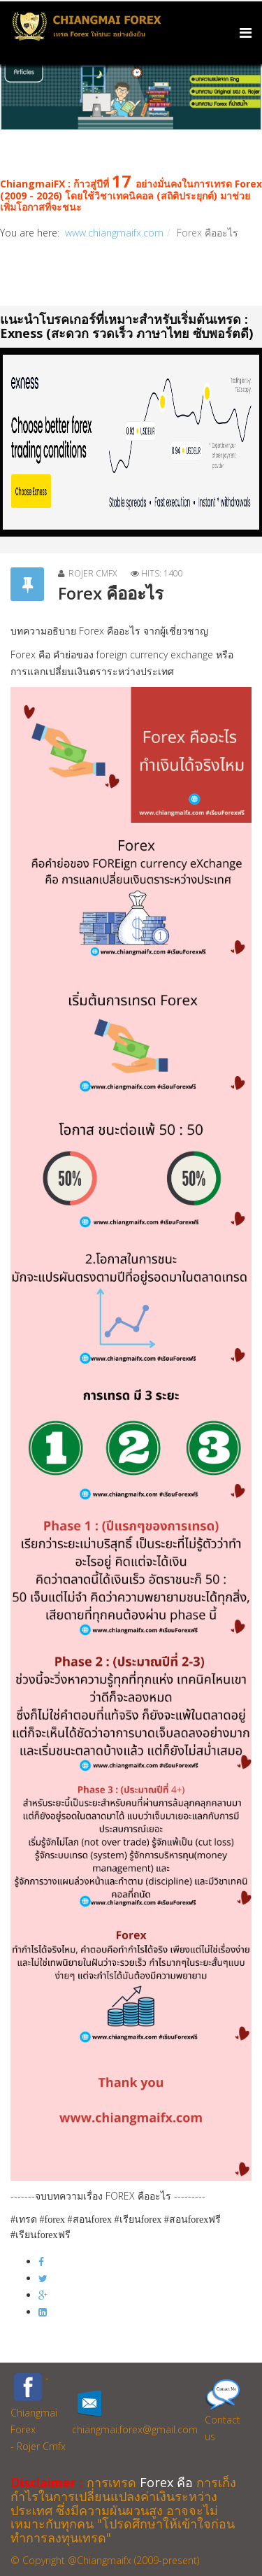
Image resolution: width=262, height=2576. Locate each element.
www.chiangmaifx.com (114, 232)
